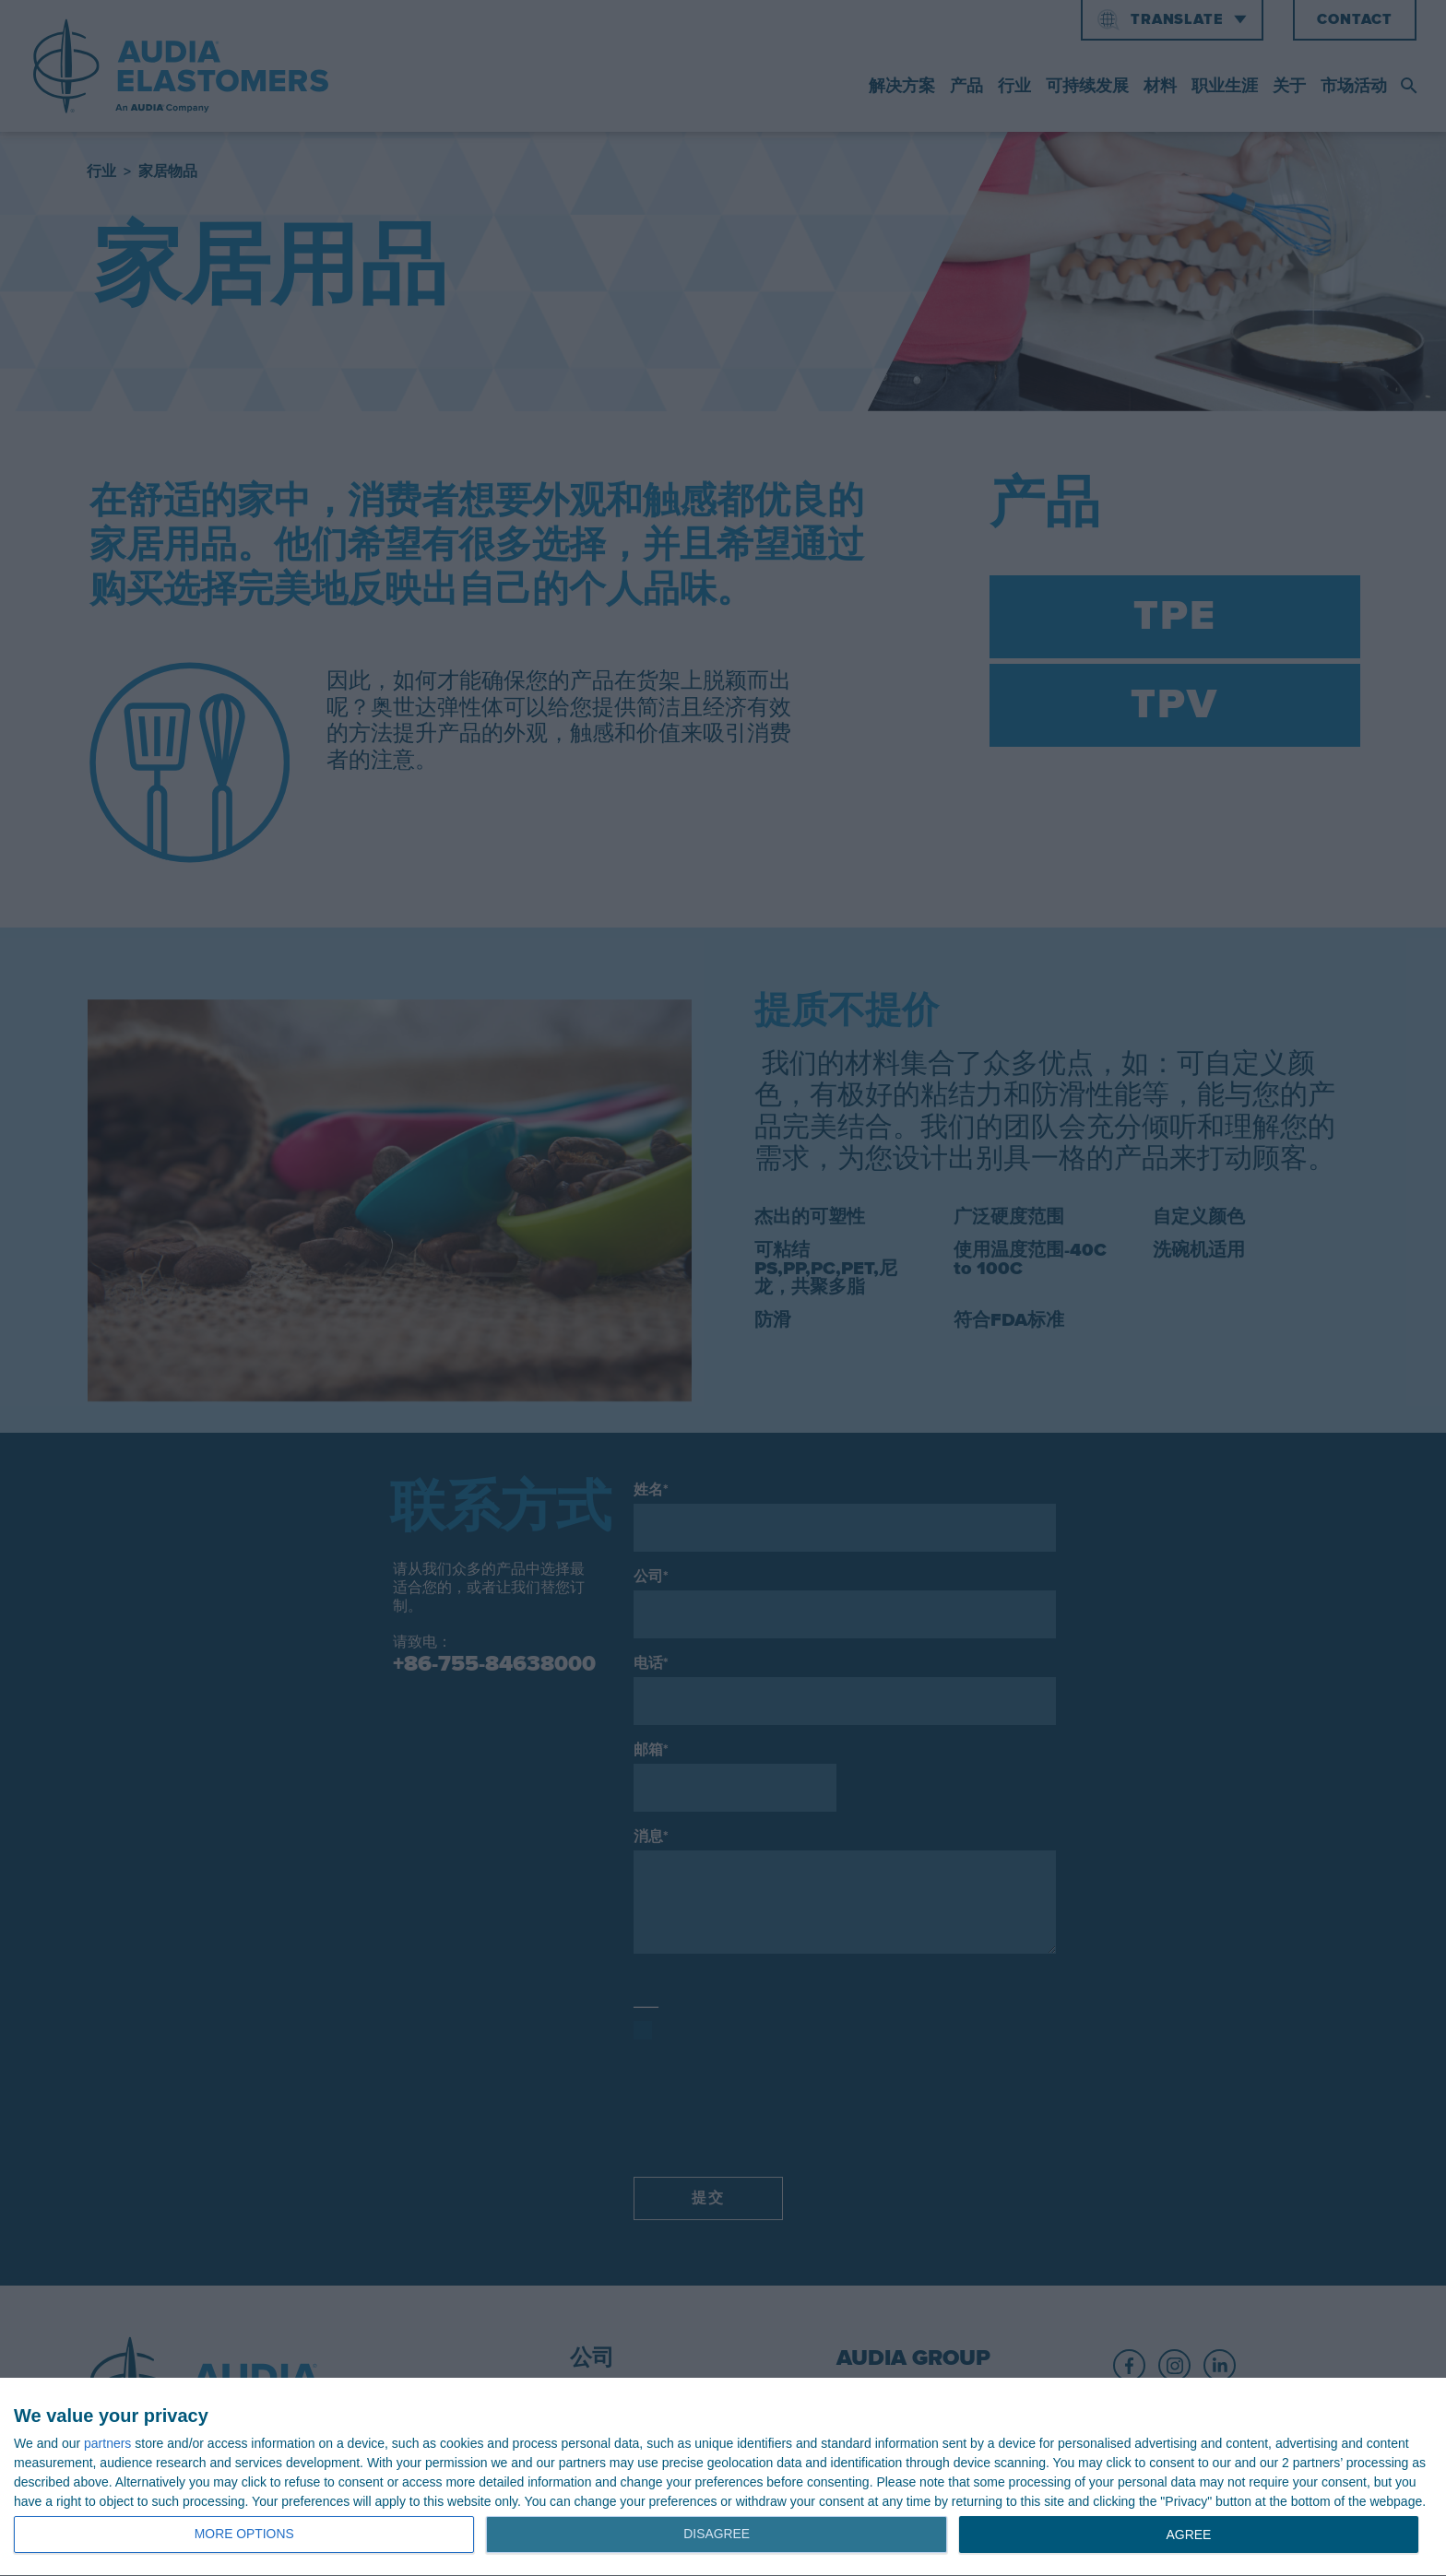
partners (107, 2443)
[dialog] (723, 2477)
